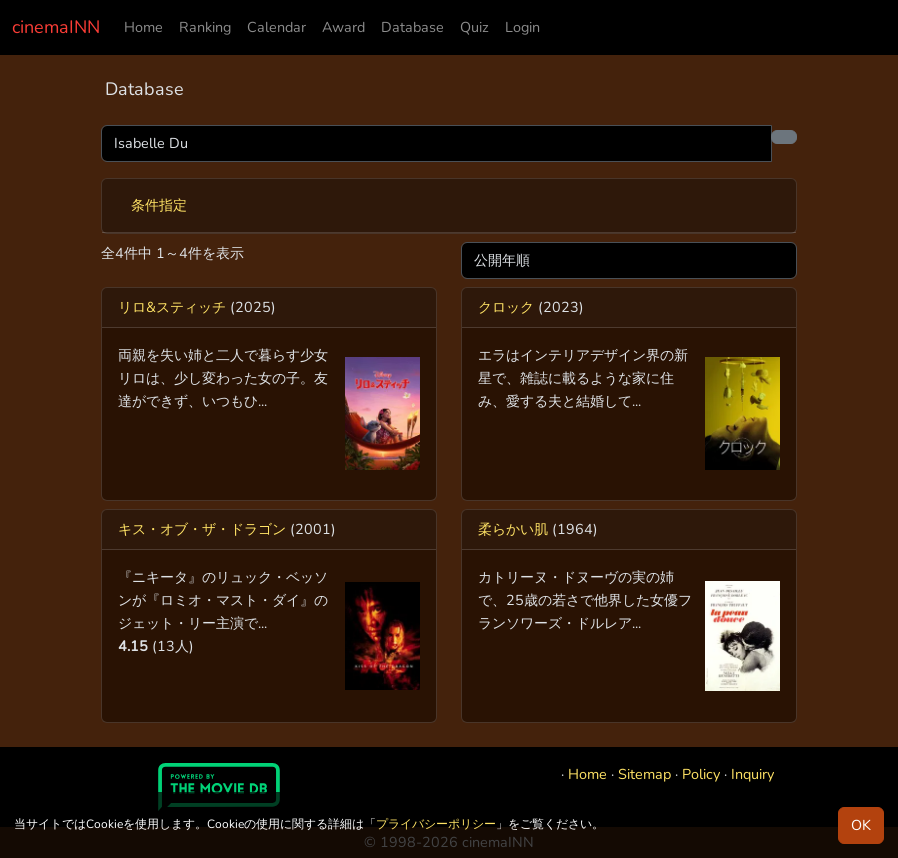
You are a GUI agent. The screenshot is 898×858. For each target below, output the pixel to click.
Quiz (474, 27)
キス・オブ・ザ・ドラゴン (202, 529)
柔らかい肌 (513, 529)
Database (412, 27)
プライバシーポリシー (436, 824)
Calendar (276, 27)
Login (522, 27)
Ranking (205, 27)
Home (143, 27)
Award (343, 27)
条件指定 (159, 205)
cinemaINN (56, 27)
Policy (701, 774)
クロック (506, 307)
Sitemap (644, 774)
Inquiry (752, 774)
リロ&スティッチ (172, 307)
